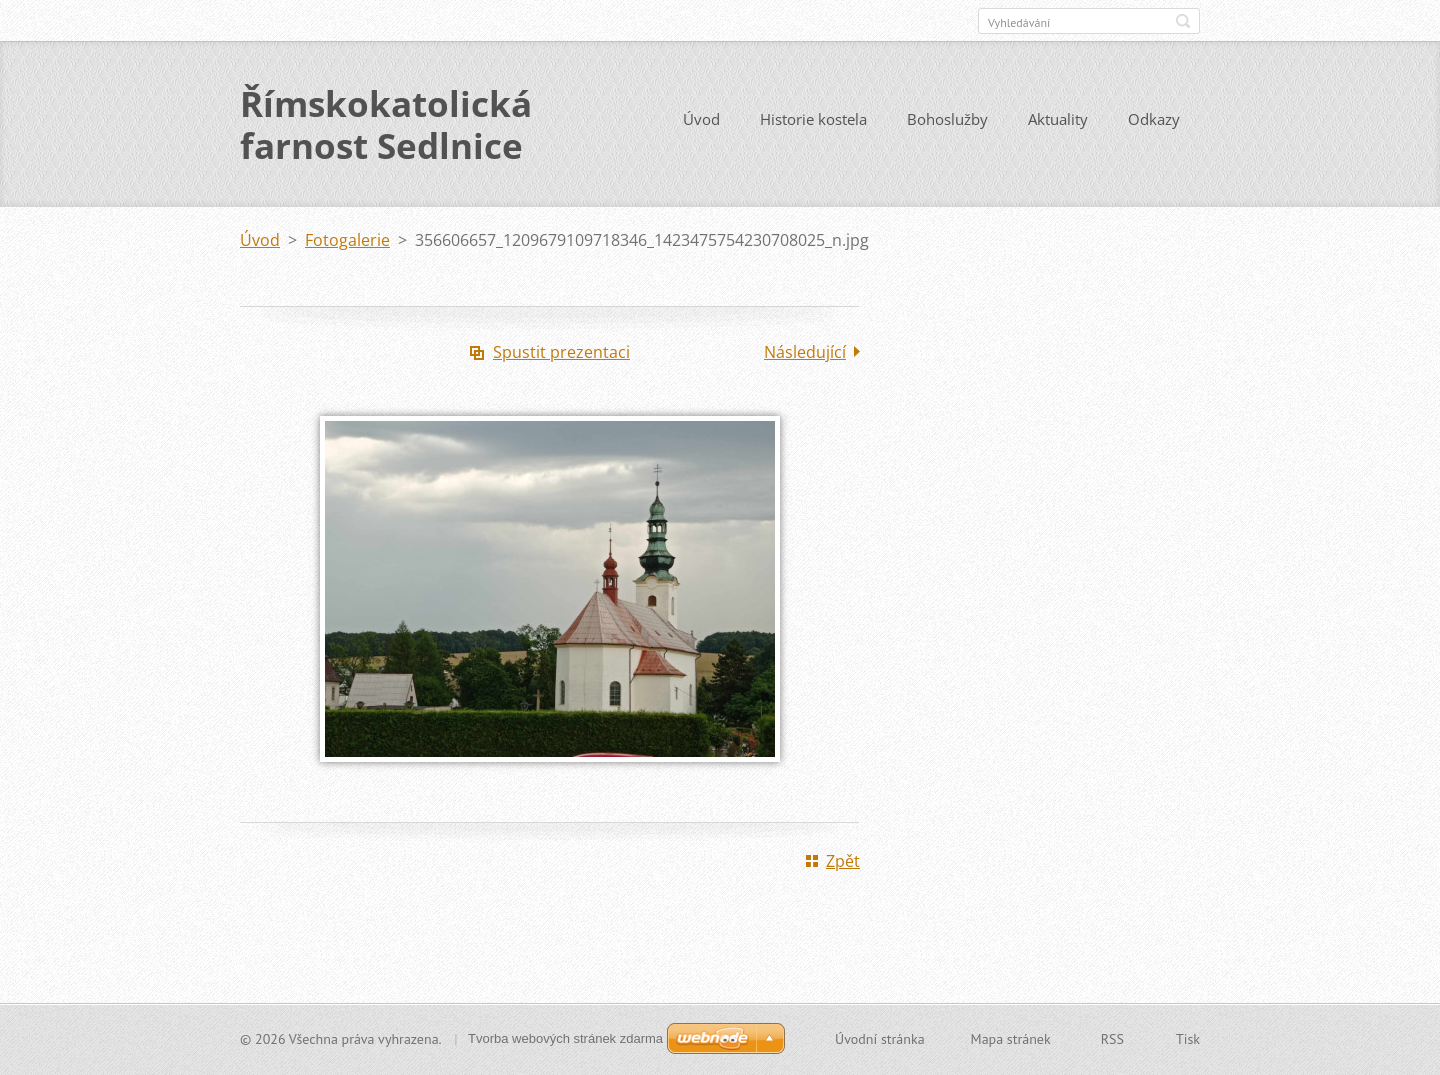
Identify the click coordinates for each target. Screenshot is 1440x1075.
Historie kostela (813, 119)
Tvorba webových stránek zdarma (565, 1038)
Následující (805, 352)
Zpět (843, 861)
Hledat (1183, 21)
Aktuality (1058, 119)
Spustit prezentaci (561, 352)
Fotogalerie (347, 240)
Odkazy (1154, 119)
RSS (1112, 1039)
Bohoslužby (947, 119)
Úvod (701, 119)
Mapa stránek (1011, 1039)
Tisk (1188, 1039)
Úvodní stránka (880, 1039)
